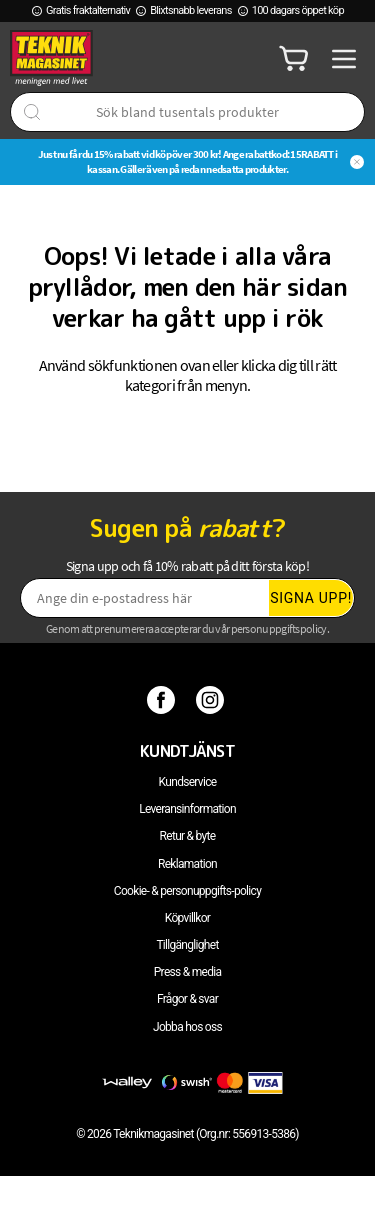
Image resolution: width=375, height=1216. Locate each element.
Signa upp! (311, 598)
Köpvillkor (187, 918)
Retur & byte (188, 836)
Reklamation (187, 864)
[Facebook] (163, 699)
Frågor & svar (187, 999)
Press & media (188, 972)
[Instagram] (212, 699)
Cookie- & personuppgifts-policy (187, 891)
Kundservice (188, 782)
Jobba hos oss (187, 1027)
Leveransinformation (187, 809)
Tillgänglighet (187, 945)
